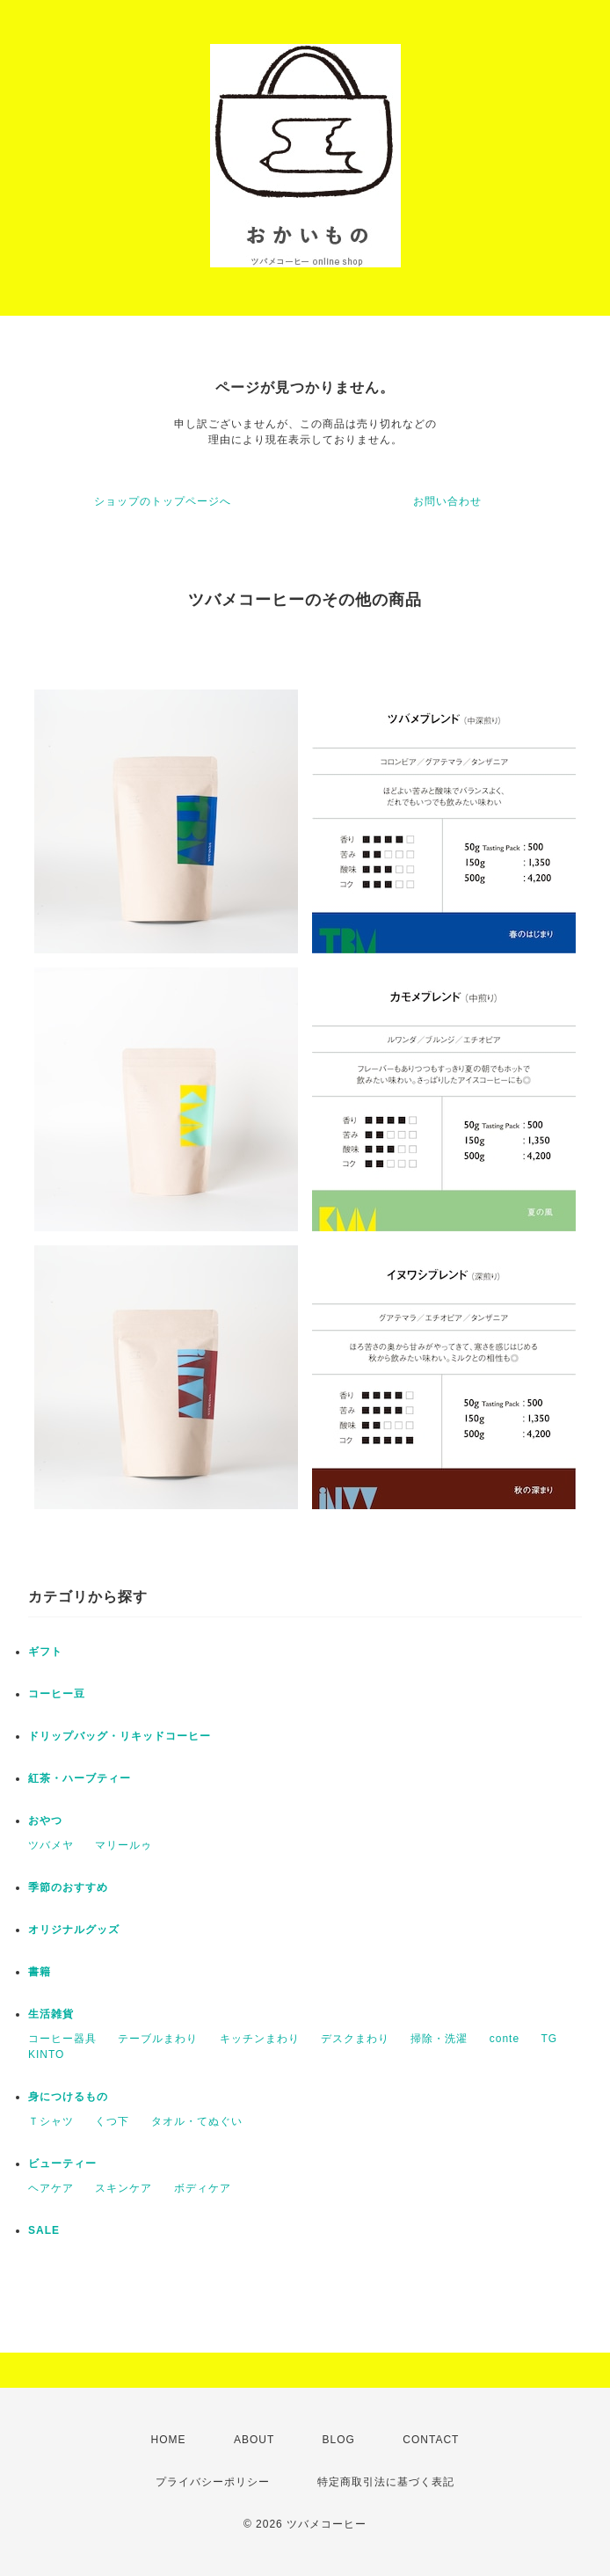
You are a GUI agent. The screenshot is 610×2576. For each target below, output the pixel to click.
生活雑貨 (51, 2014)
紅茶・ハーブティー (79, 1778)
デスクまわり (355, 2038)
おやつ (45, 1820)
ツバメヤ (51, 1845)
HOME (168, 2440)
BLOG (339, 2440)
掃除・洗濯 (439, 2038)
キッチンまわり (260, 2038)
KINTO (46, 2054)
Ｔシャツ (51, 2121)
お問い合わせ (447, 501)
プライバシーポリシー (213, 2482)
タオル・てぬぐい (197, 2121)
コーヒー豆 (56, 1694)
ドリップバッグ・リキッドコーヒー (119, 1736)
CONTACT (431, 2440)
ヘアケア (51, 2188)
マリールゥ (123, 1845)
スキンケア (123, 2188)
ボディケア (202, 2188)
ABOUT (254, 2440)
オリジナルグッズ (74, 1929)
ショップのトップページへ (162, 501)
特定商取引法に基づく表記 (385, 2482)
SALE (44, 2230)
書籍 (39, 1972)
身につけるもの (68, 2097)
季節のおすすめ (68, 1887)
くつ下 (112, 2121)
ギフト (45, 1652)
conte (504, 2038)
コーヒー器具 (62, 2038)
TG (549, 2038)
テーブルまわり (158, 2038)
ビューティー (62, 2163)
